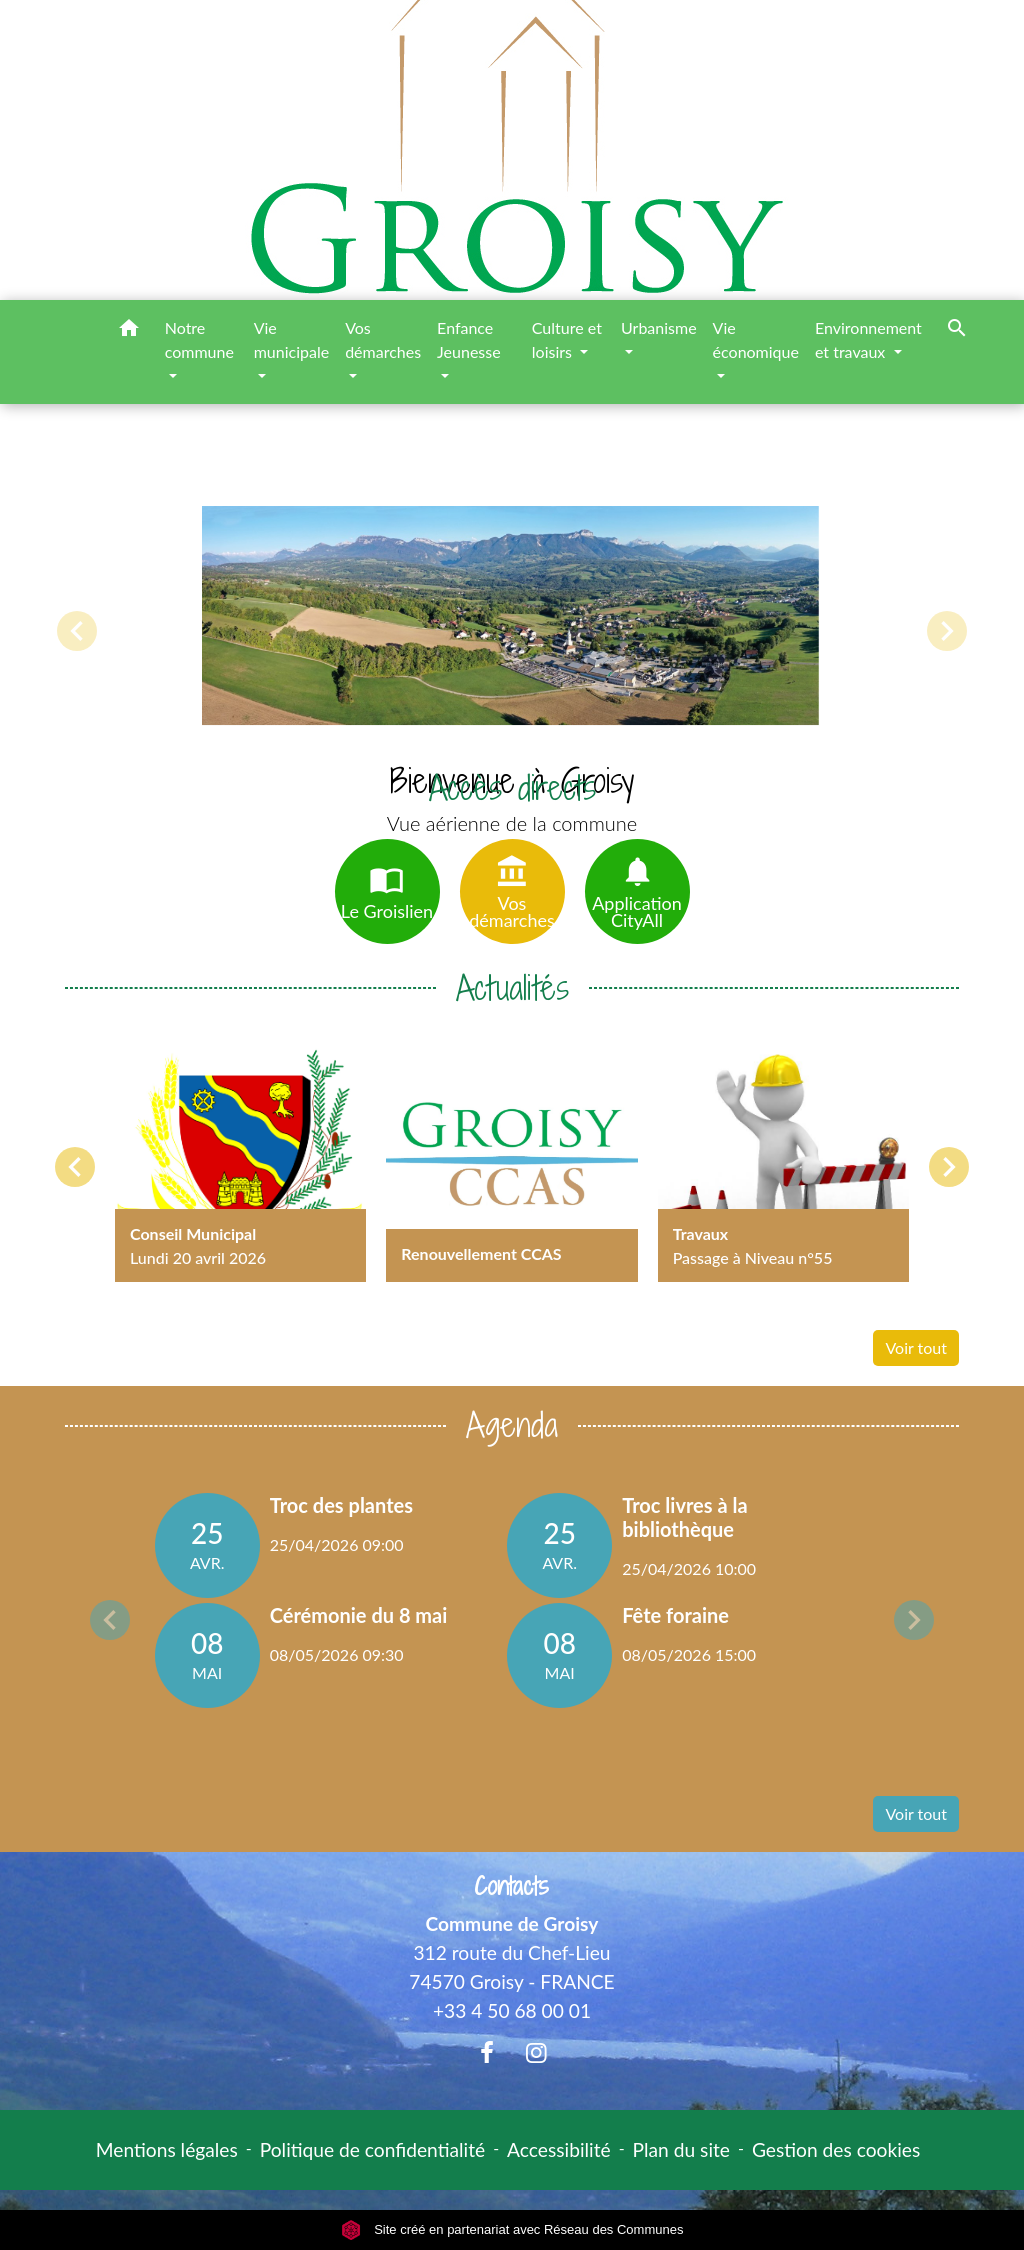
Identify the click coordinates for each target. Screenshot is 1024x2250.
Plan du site (681, 2149)
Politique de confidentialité (372, 2149)
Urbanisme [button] (659, 327)
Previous (110, 1620)
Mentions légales (167, 2149)
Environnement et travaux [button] (868, 339)
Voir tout (916, 1347)
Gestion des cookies (836, 2149)
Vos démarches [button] (383, 339)
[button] (129, 331)
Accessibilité (559, 2149)
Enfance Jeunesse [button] (469, 339)
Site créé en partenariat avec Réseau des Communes (512, 2229)
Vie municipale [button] (291, 339)
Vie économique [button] (756, 339)
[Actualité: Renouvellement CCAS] (511, 1156)
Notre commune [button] (199, 339)
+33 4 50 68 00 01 (512, 2010)
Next (914, 1620)
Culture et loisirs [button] (567, 339)
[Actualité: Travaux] (783, 1156)
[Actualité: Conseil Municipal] (240, 1156)
